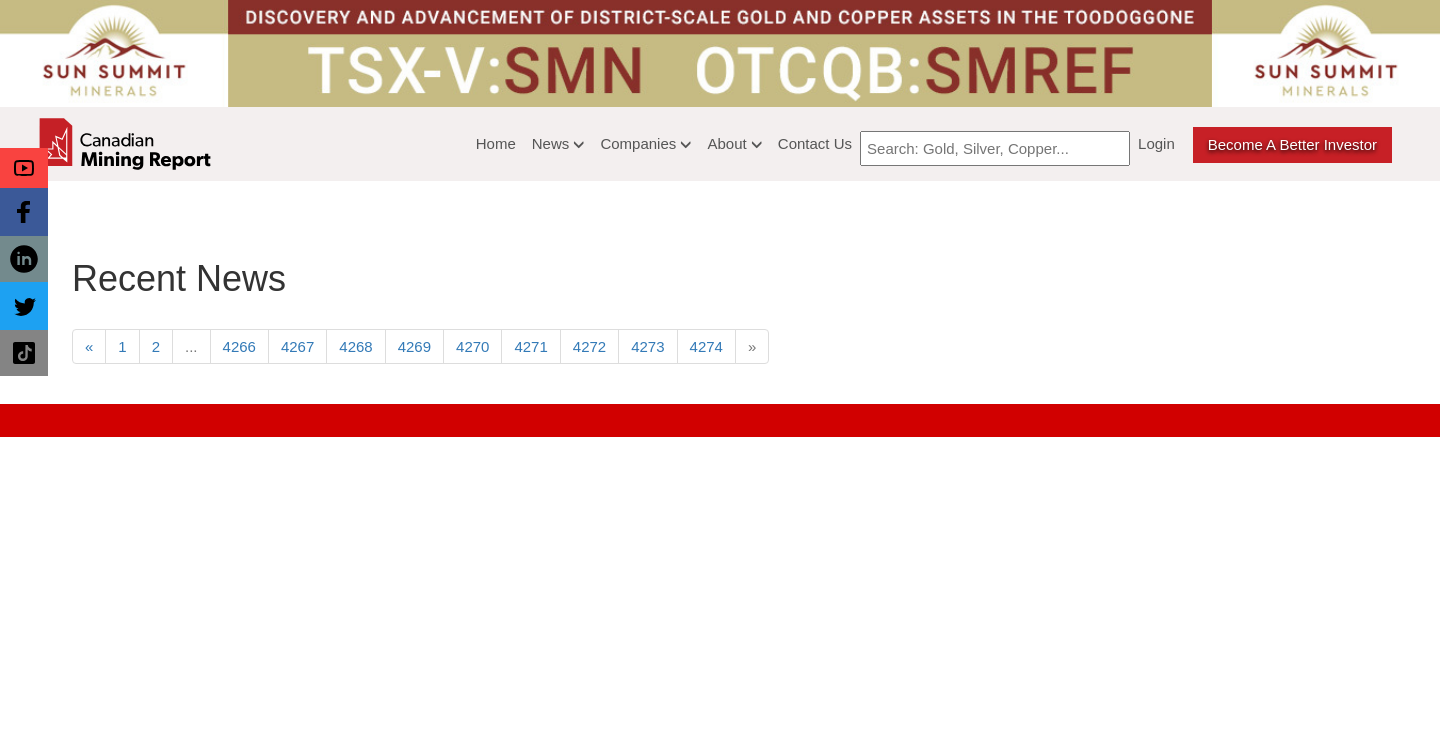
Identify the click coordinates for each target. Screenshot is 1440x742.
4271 (530, 346)
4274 (706, 346)
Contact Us (815, 143)
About (734, 143)
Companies (645, 143)
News (558, 143)
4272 (589, 346)
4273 (647, 346)
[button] (24, 168)
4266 (239, 346)
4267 (297, 346)
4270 (472, 346)
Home (496, 143)
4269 (414, 346)
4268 (355, 346)
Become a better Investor (1292, 144)
